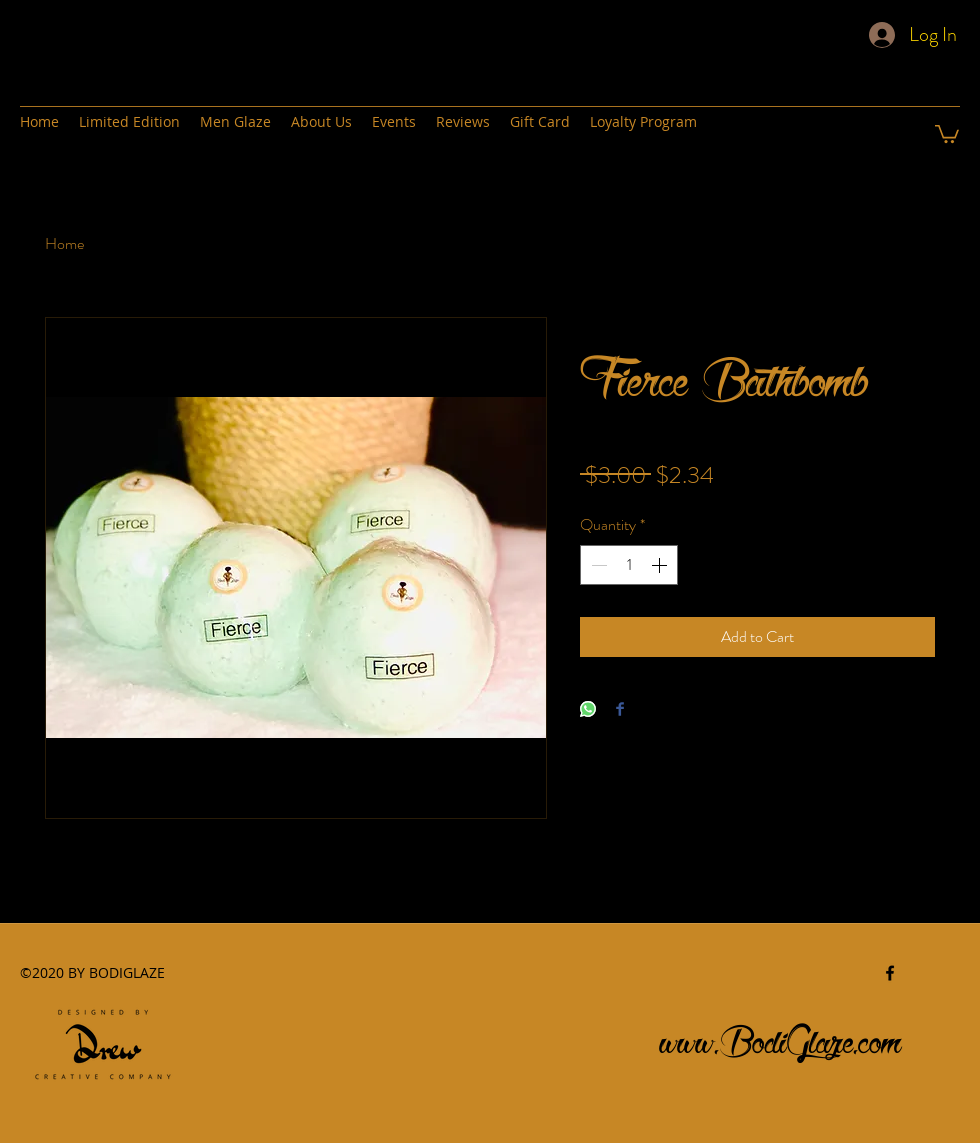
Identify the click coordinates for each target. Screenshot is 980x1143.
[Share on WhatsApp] (588, 710)
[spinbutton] (629, 565)
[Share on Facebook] (620, 710)
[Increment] (661, 565)
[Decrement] (597, 565)
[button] (947, 133)
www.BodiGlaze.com (781, 1036)
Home (64, 243)
